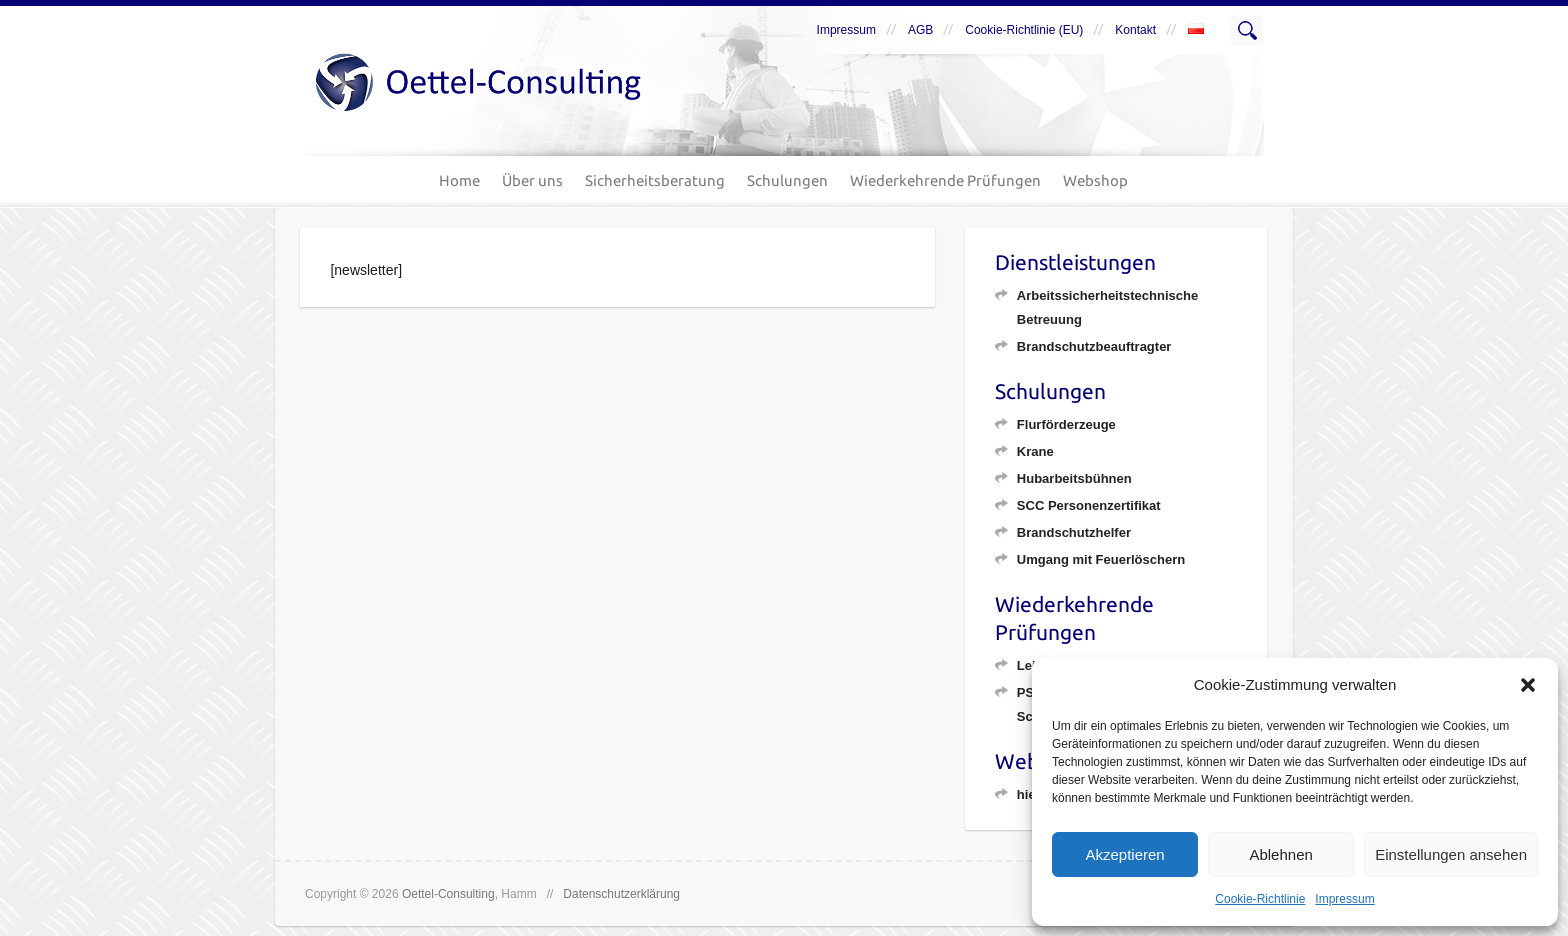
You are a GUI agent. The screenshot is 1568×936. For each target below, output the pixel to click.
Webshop (1095, 180)
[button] (1528, 685)
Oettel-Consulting (448, 894)
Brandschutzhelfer (1074, 532)
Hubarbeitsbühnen (1074, 478)
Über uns (532, 180)
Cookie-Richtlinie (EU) (1024, 30)
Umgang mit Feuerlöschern (1101, 559)
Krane (1035, 451)
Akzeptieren (1124, 854)
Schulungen (787, 180)
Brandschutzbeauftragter (1094, 346)
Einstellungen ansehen (1451, 854)
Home (459, 180)
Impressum (1344, 899)
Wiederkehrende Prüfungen (945, 180)
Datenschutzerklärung (621, 894)
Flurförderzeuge (1066, 424)
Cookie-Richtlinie (1260, 899)
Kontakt (1135, 30)
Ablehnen (1280, 854)
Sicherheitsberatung (655, 180)
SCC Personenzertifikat (1089, 505)
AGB (920, 30)
